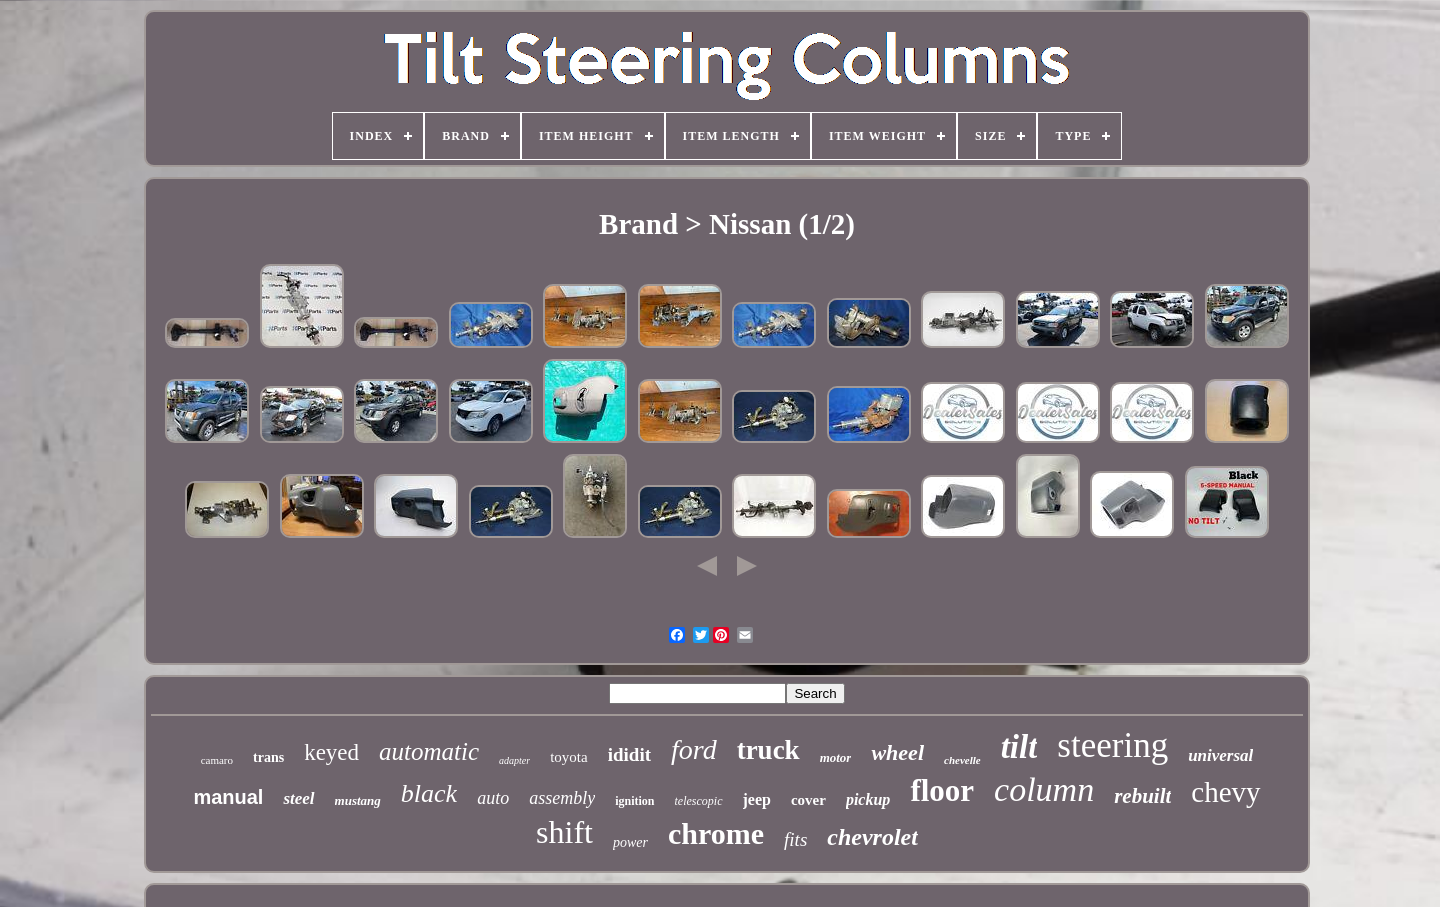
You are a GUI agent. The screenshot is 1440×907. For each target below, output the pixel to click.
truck (768, 750)
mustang (358, 800)
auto (493, 798)
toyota (569, 757)
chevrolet (872, 837)
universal (1220, 755)
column (1044, 789)
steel (298, 798)
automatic (429, 751)
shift (564, 832)
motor (836, 757)
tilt (1019, 747)
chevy (1225, 792)
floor (942, 790)
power (630, 842)
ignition (634, 801)
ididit (629, 754)
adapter (514, 760)
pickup (868, 799)
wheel (897, 752)
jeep (757, 799)
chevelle (962, 760)
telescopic (699, 801)
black (429, 793)
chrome (716, 833)
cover (808, 800)
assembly (562, 798)
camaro (217, 760)
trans (268, 757)
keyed (331, 752)
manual (228, 797)
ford (694, 749)
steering (1112, 745)
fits (795, 839)
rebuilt (1142, 796)
